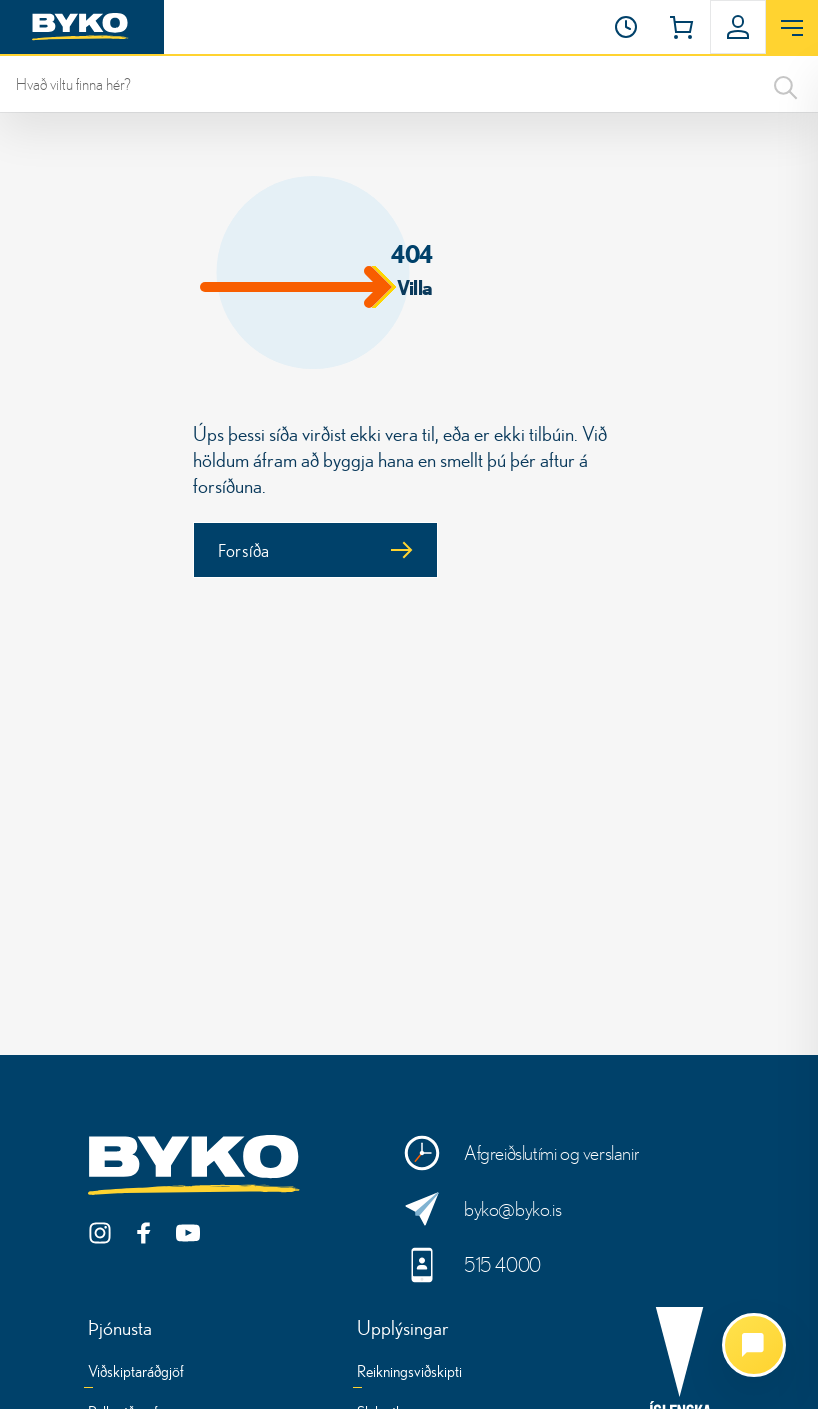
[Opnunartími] (626, 27)
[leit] (409, 84)
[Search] (786, 84)
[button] (626, 27)
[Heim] (82, 27)
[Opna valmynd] (792, 28)
